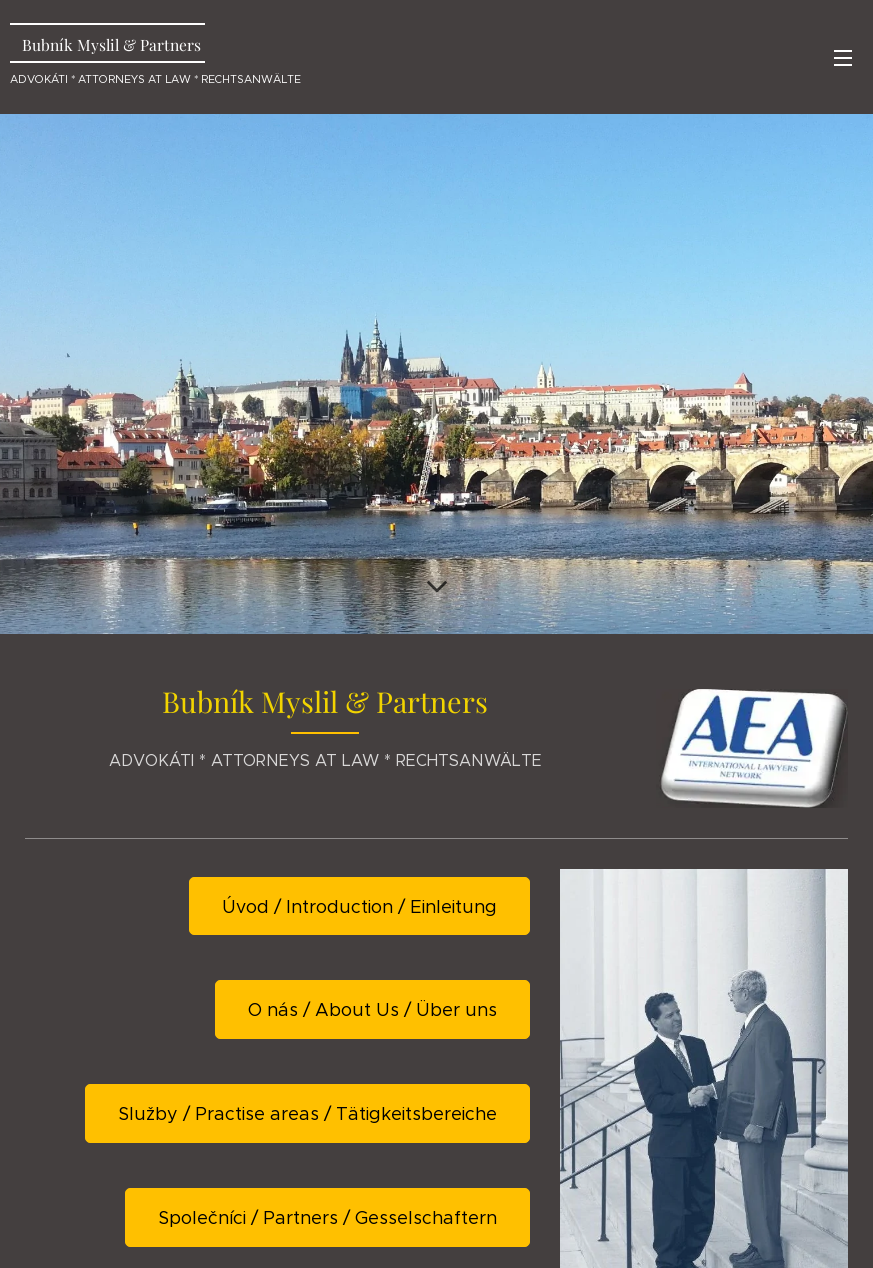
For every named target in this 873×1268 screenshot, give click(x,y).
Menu (843, 58)
